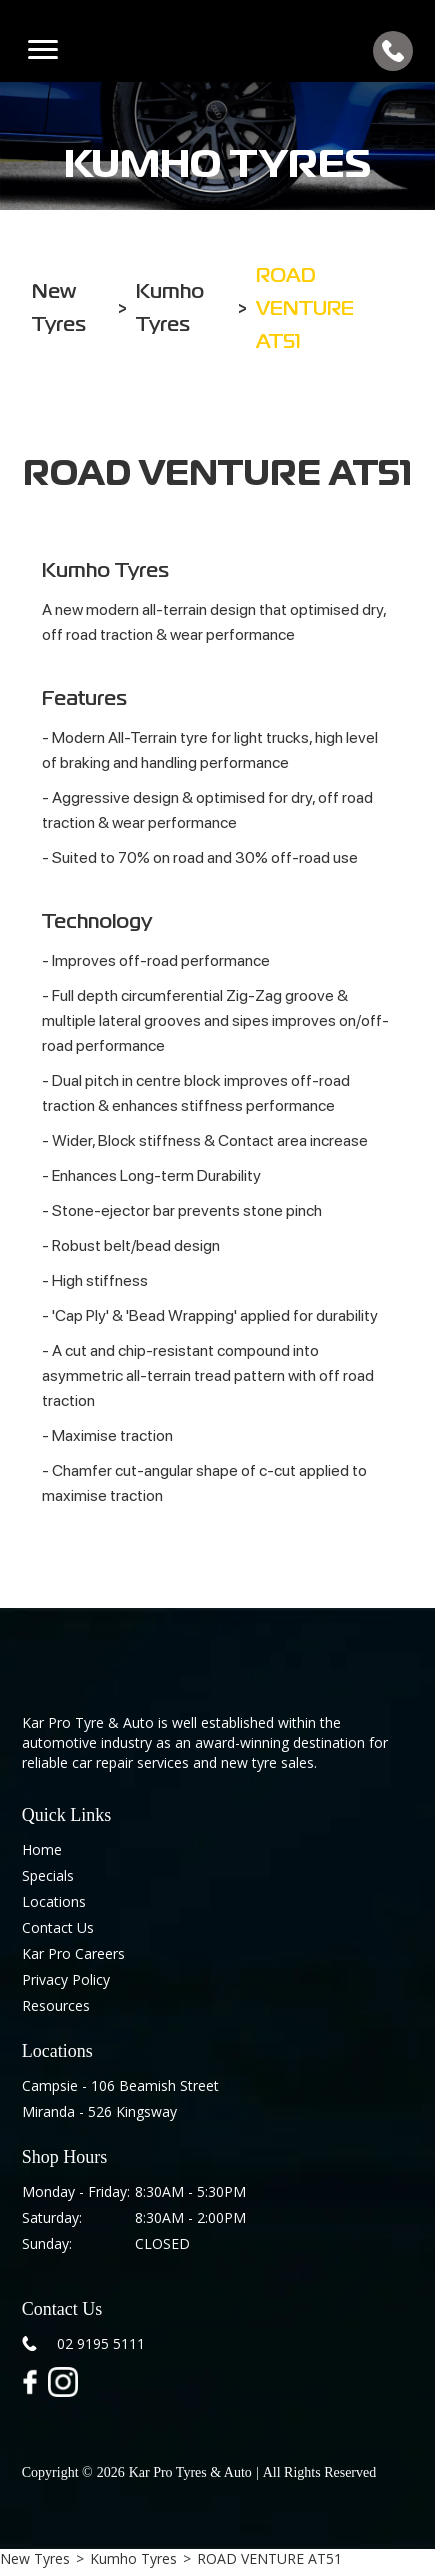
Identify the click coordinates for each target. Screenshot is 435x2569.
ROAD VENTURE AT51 (269, 2558)
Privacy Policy (66, 1979)
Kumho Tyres (133, 2558)
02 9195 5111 (101, 2343)
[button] (43, 51)
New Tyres (35, 2558)
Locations (54, 1901)
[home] (217, 51)
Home (42, 1849)
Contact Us (58, 1927)
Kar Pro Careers (73, 1953)
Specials (48, 1875)
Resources (56, 2005)
